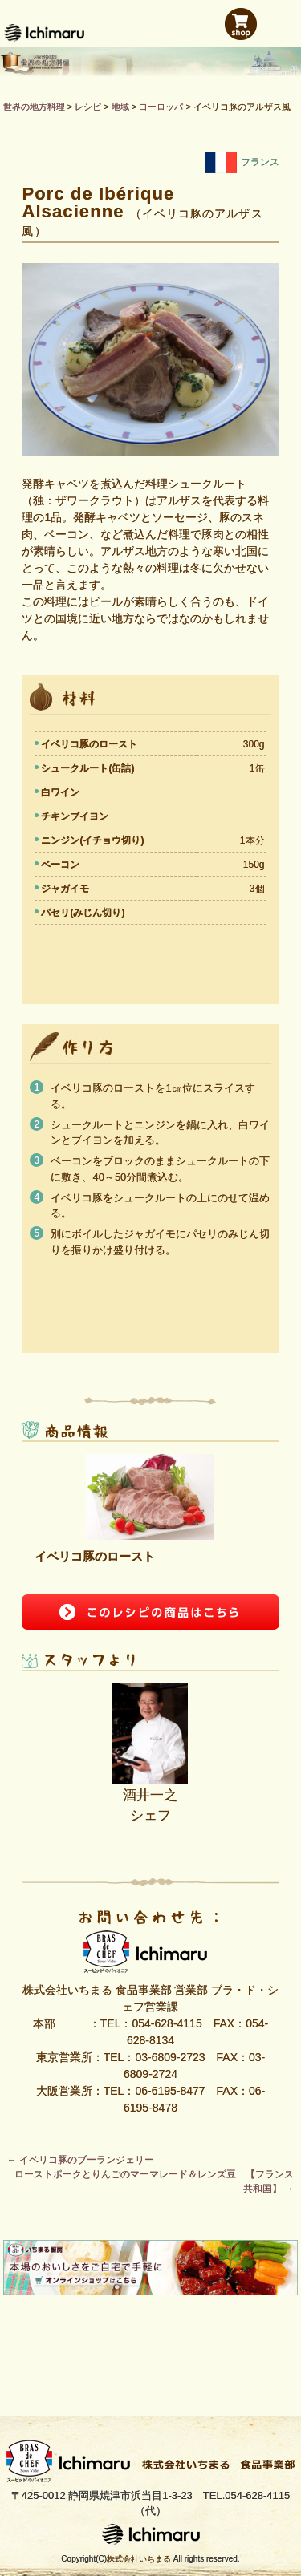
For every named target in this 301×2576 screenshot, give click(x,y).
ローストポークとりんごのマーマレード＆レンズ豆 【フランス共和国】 (154, 2181)
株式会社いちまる (139, 2558)
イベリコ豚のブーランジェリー (80, 2159)
